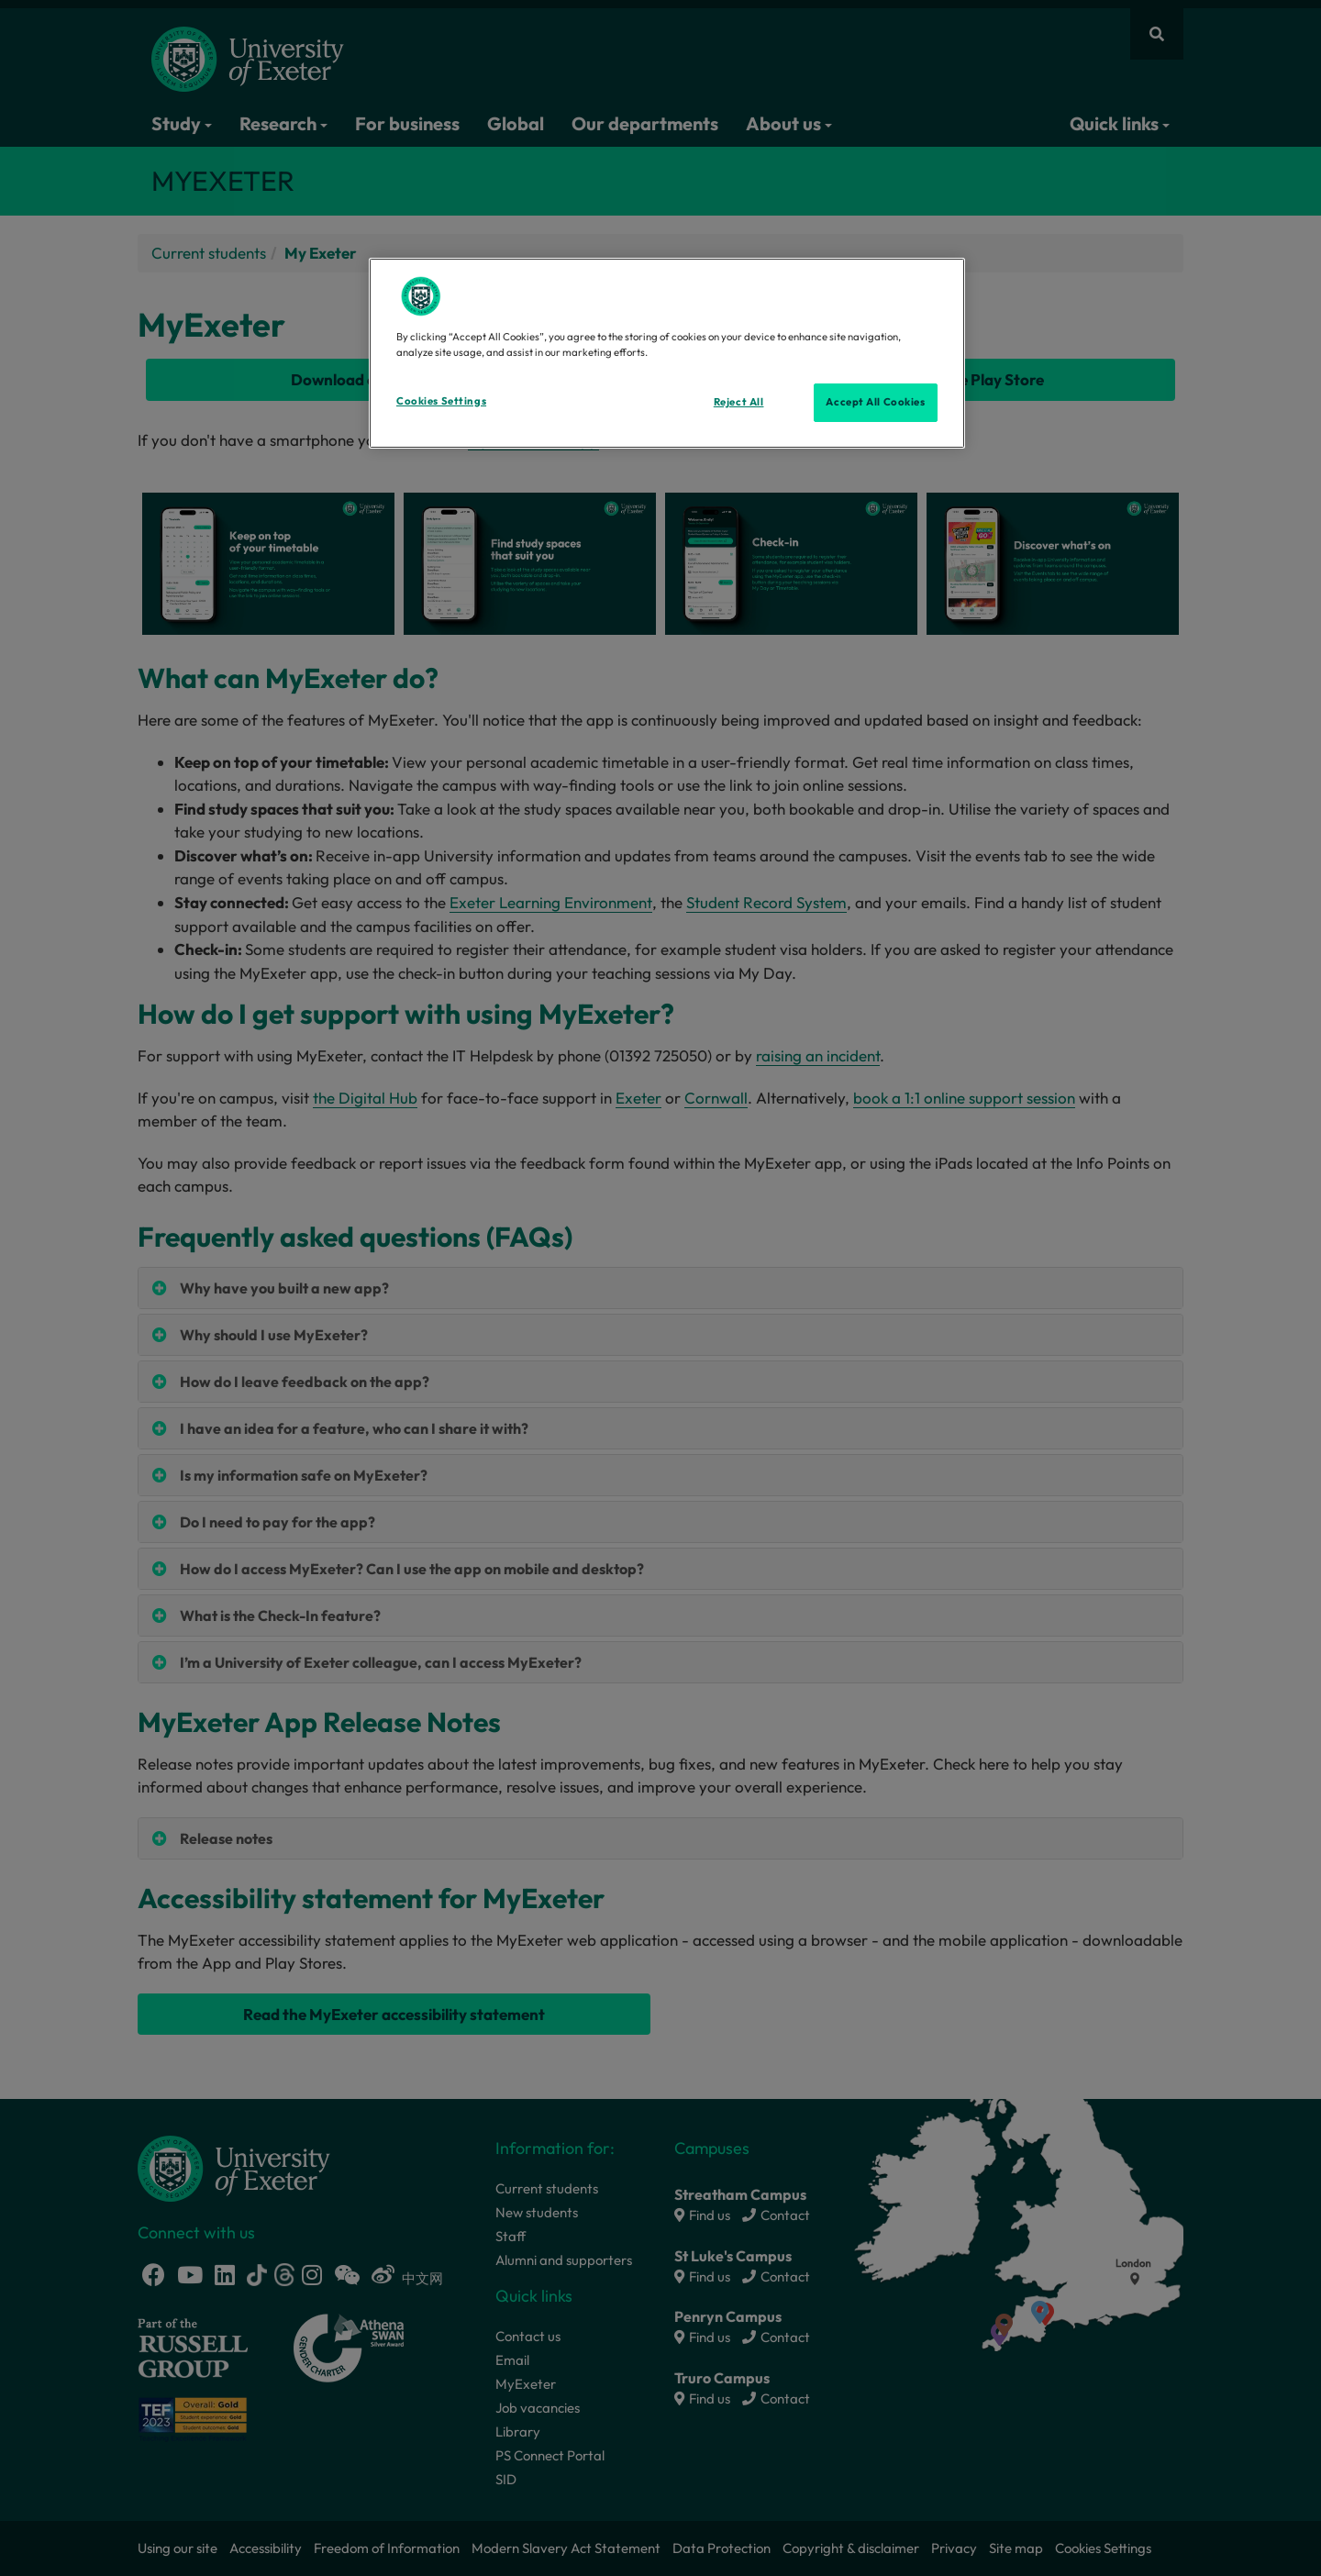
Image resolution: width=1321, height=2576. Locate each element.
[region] (667, 353)
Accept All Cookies (875, 401)
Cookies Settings (441, 400)
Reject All (739, 401)
